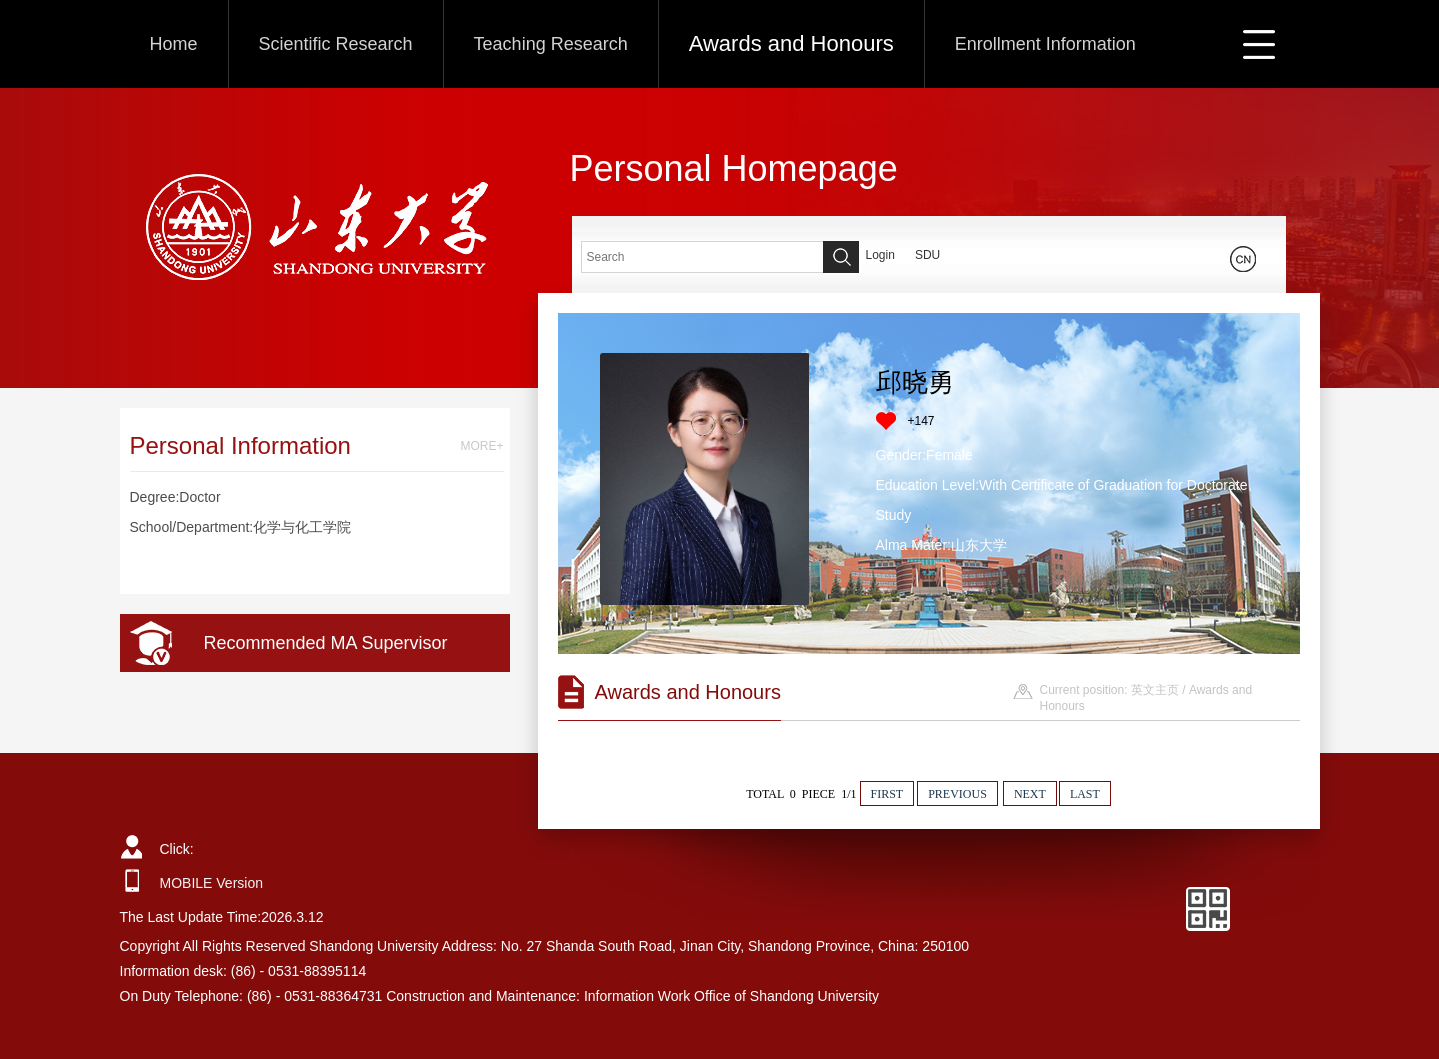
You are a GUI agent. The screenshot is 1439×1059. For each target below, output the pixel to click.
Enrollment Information (1045, 44)
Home (174, 44)
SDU (927, 255)
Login (880, 255)
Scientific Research (336, 44)
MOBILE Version (212, 883)
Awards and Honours (791, 43)
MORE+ (481, 446)
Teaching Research (551, 44)
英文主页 (1155, 690)
